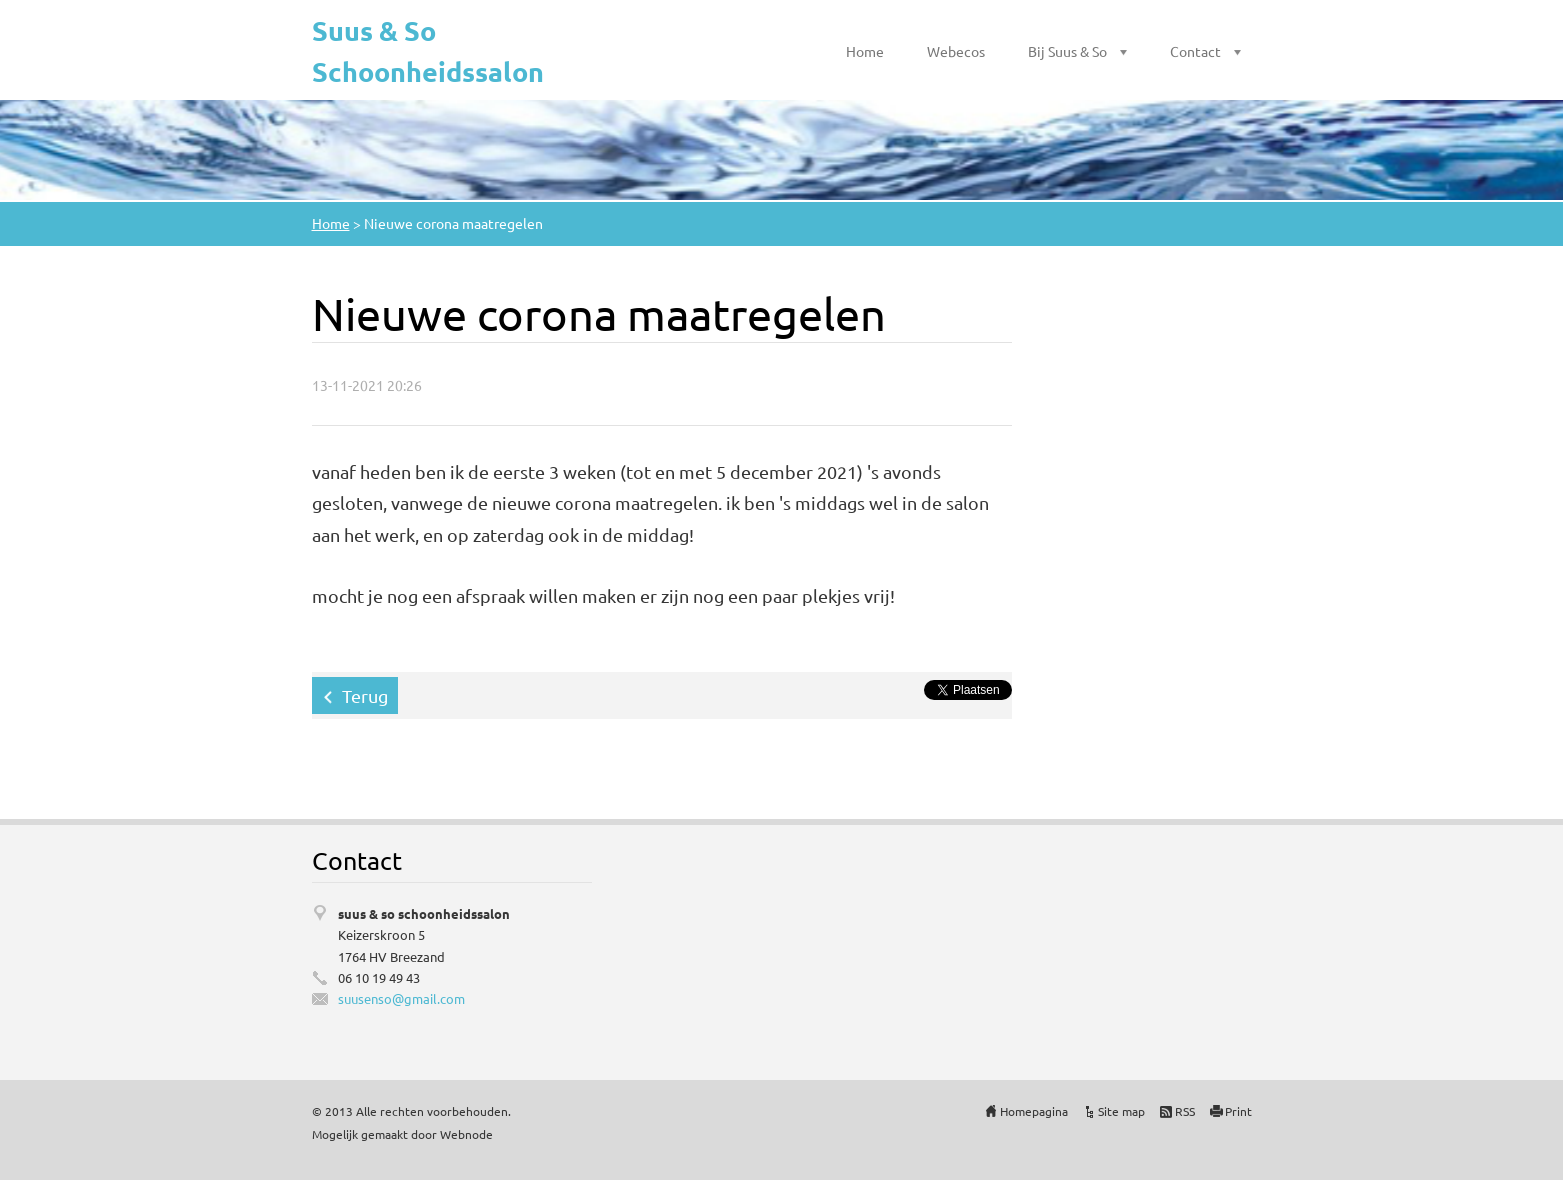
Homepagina (1034, 1111)
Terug (365, 695)
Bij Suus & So (1067, 51)
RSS (1185, 1111)
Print (1238, 1111)
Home (865, 51)
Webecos (956, 51)
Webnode (466, 1134)
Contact (1195, 51)
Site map (1121, 1111)
